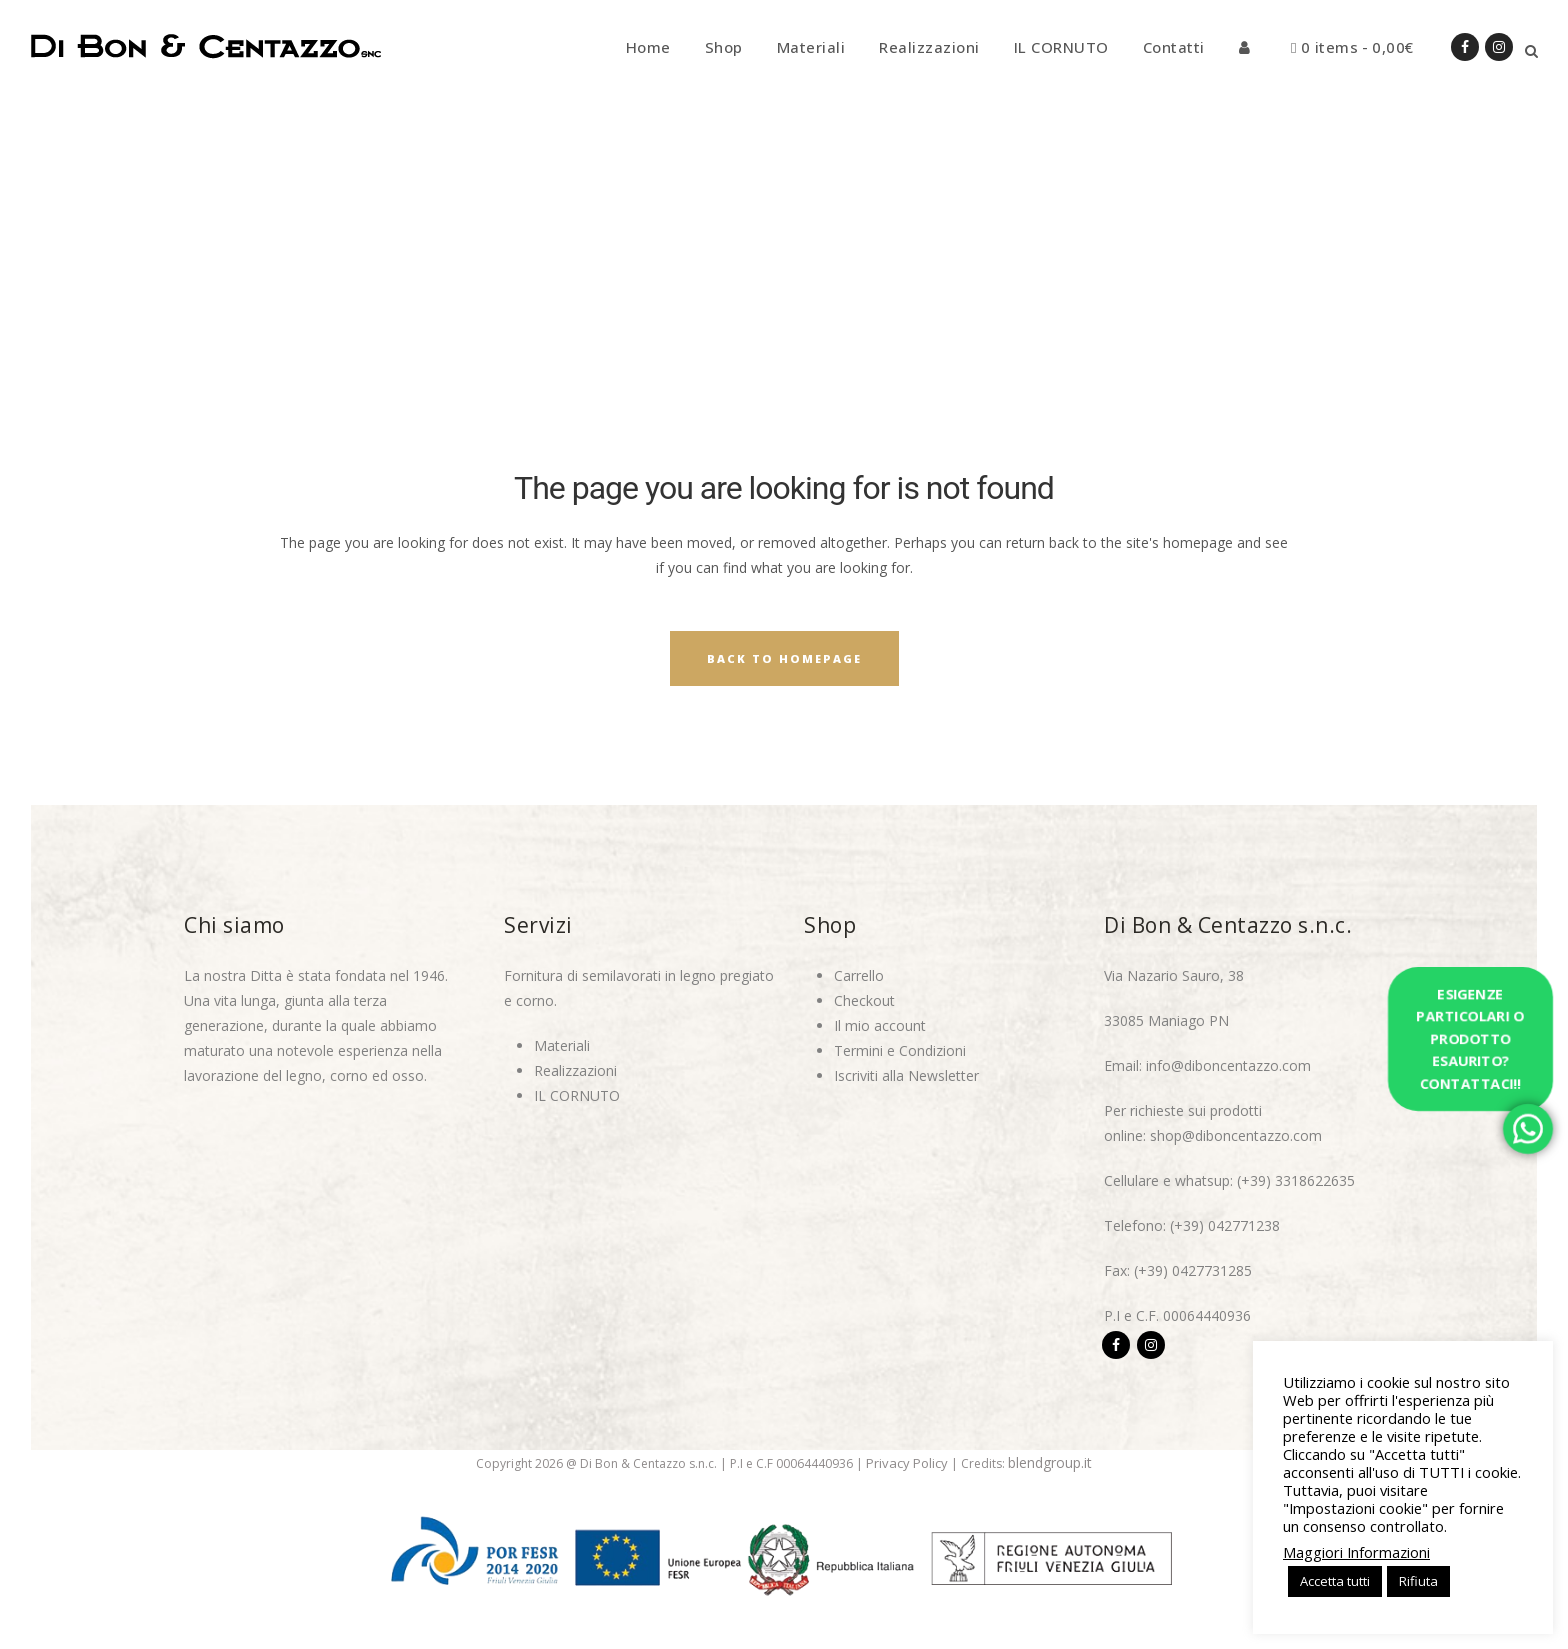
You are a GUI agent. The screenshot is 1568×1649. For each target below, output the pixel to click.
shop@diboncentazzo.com (1236, 1135)
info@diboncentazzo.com (1228, 1065)
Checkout (864, 1000)
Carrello (859, 975)
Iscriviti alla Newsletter (906, 1075)
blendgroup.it (1050, 1462)
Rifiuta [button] (1418, 1581)
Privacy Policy (907, 1463)
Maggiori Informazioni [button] (1356, 1552)
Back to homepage (784, 658)
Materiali (562, 1045)
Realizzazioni (575, 1070)
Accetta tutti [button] (1335, 1581)
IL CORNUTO (577, 1095)
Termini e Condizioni (900, 1050)
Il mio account (880, 1025)
